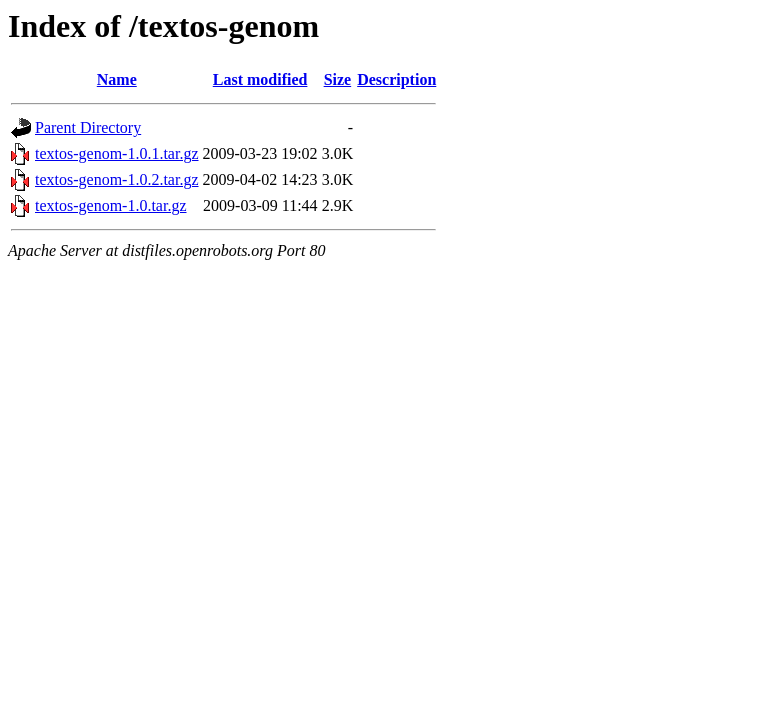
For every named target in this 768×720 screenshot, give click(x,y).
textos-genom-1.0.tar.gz (111, 205)
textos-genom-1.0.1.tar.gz (117, 153)
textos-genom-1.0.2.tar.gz (117, 179)
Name (117, 79)
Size (338, 79)
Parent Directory (88, 127)
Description (396, 79)
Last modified (260, 79)
